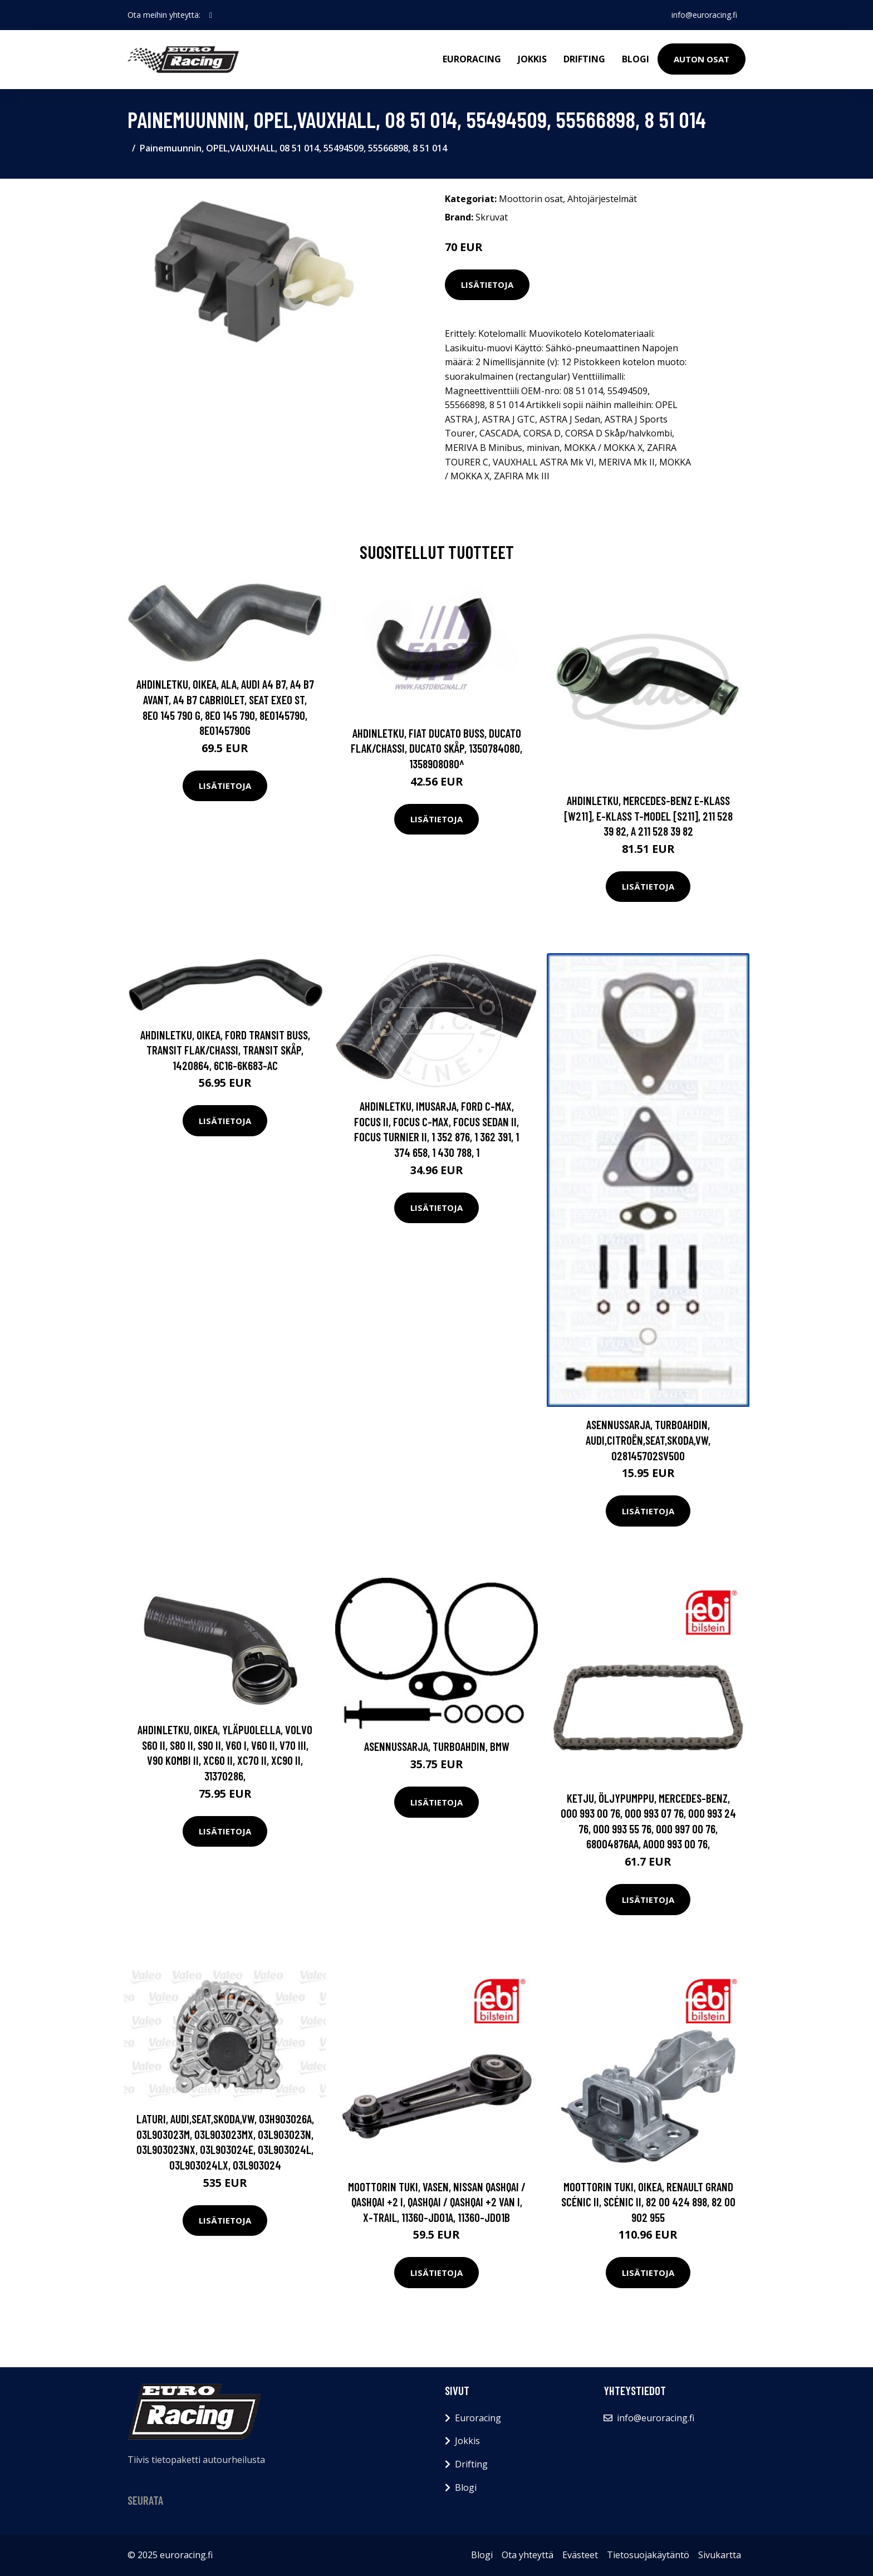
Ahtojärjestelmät (602, 199)
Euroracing (472, 59)
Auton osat (701, 59)
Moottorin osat (531, 199)
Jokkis (532, 59)
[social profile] (211, 15)
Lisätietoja (487, 284)
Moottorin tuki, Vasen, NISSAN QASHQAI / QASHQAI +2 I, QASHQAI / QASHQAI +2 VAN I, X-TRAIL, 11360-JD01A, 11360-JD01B (437, 2202)
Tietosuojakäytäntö (648, 2555)
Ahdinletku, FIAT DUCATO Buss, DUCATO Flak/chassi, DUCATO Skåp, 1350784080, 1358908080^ (436, 748)
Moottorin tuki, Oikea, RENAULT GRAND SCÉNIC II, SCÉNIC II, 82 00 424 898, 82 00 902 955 (648, 2202)
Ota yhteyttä (527, 2555)
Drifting (584, 59)
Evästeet (580, 2555)
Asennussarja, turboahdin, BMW (436, 1746)
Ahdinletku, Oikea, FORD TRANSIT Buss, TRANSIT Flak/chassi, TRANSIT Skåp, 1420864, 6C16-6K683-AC (225, 1050)
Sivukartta (719, 2555)
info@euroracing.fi (704, 14)
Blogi (635, 59)
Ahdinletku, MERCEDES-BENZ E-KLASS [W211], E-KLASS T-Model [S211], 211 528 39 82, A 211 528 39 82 (648, 815)
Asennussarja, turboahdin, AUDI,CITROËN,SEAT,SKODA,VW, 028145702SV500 (648, 1439)
